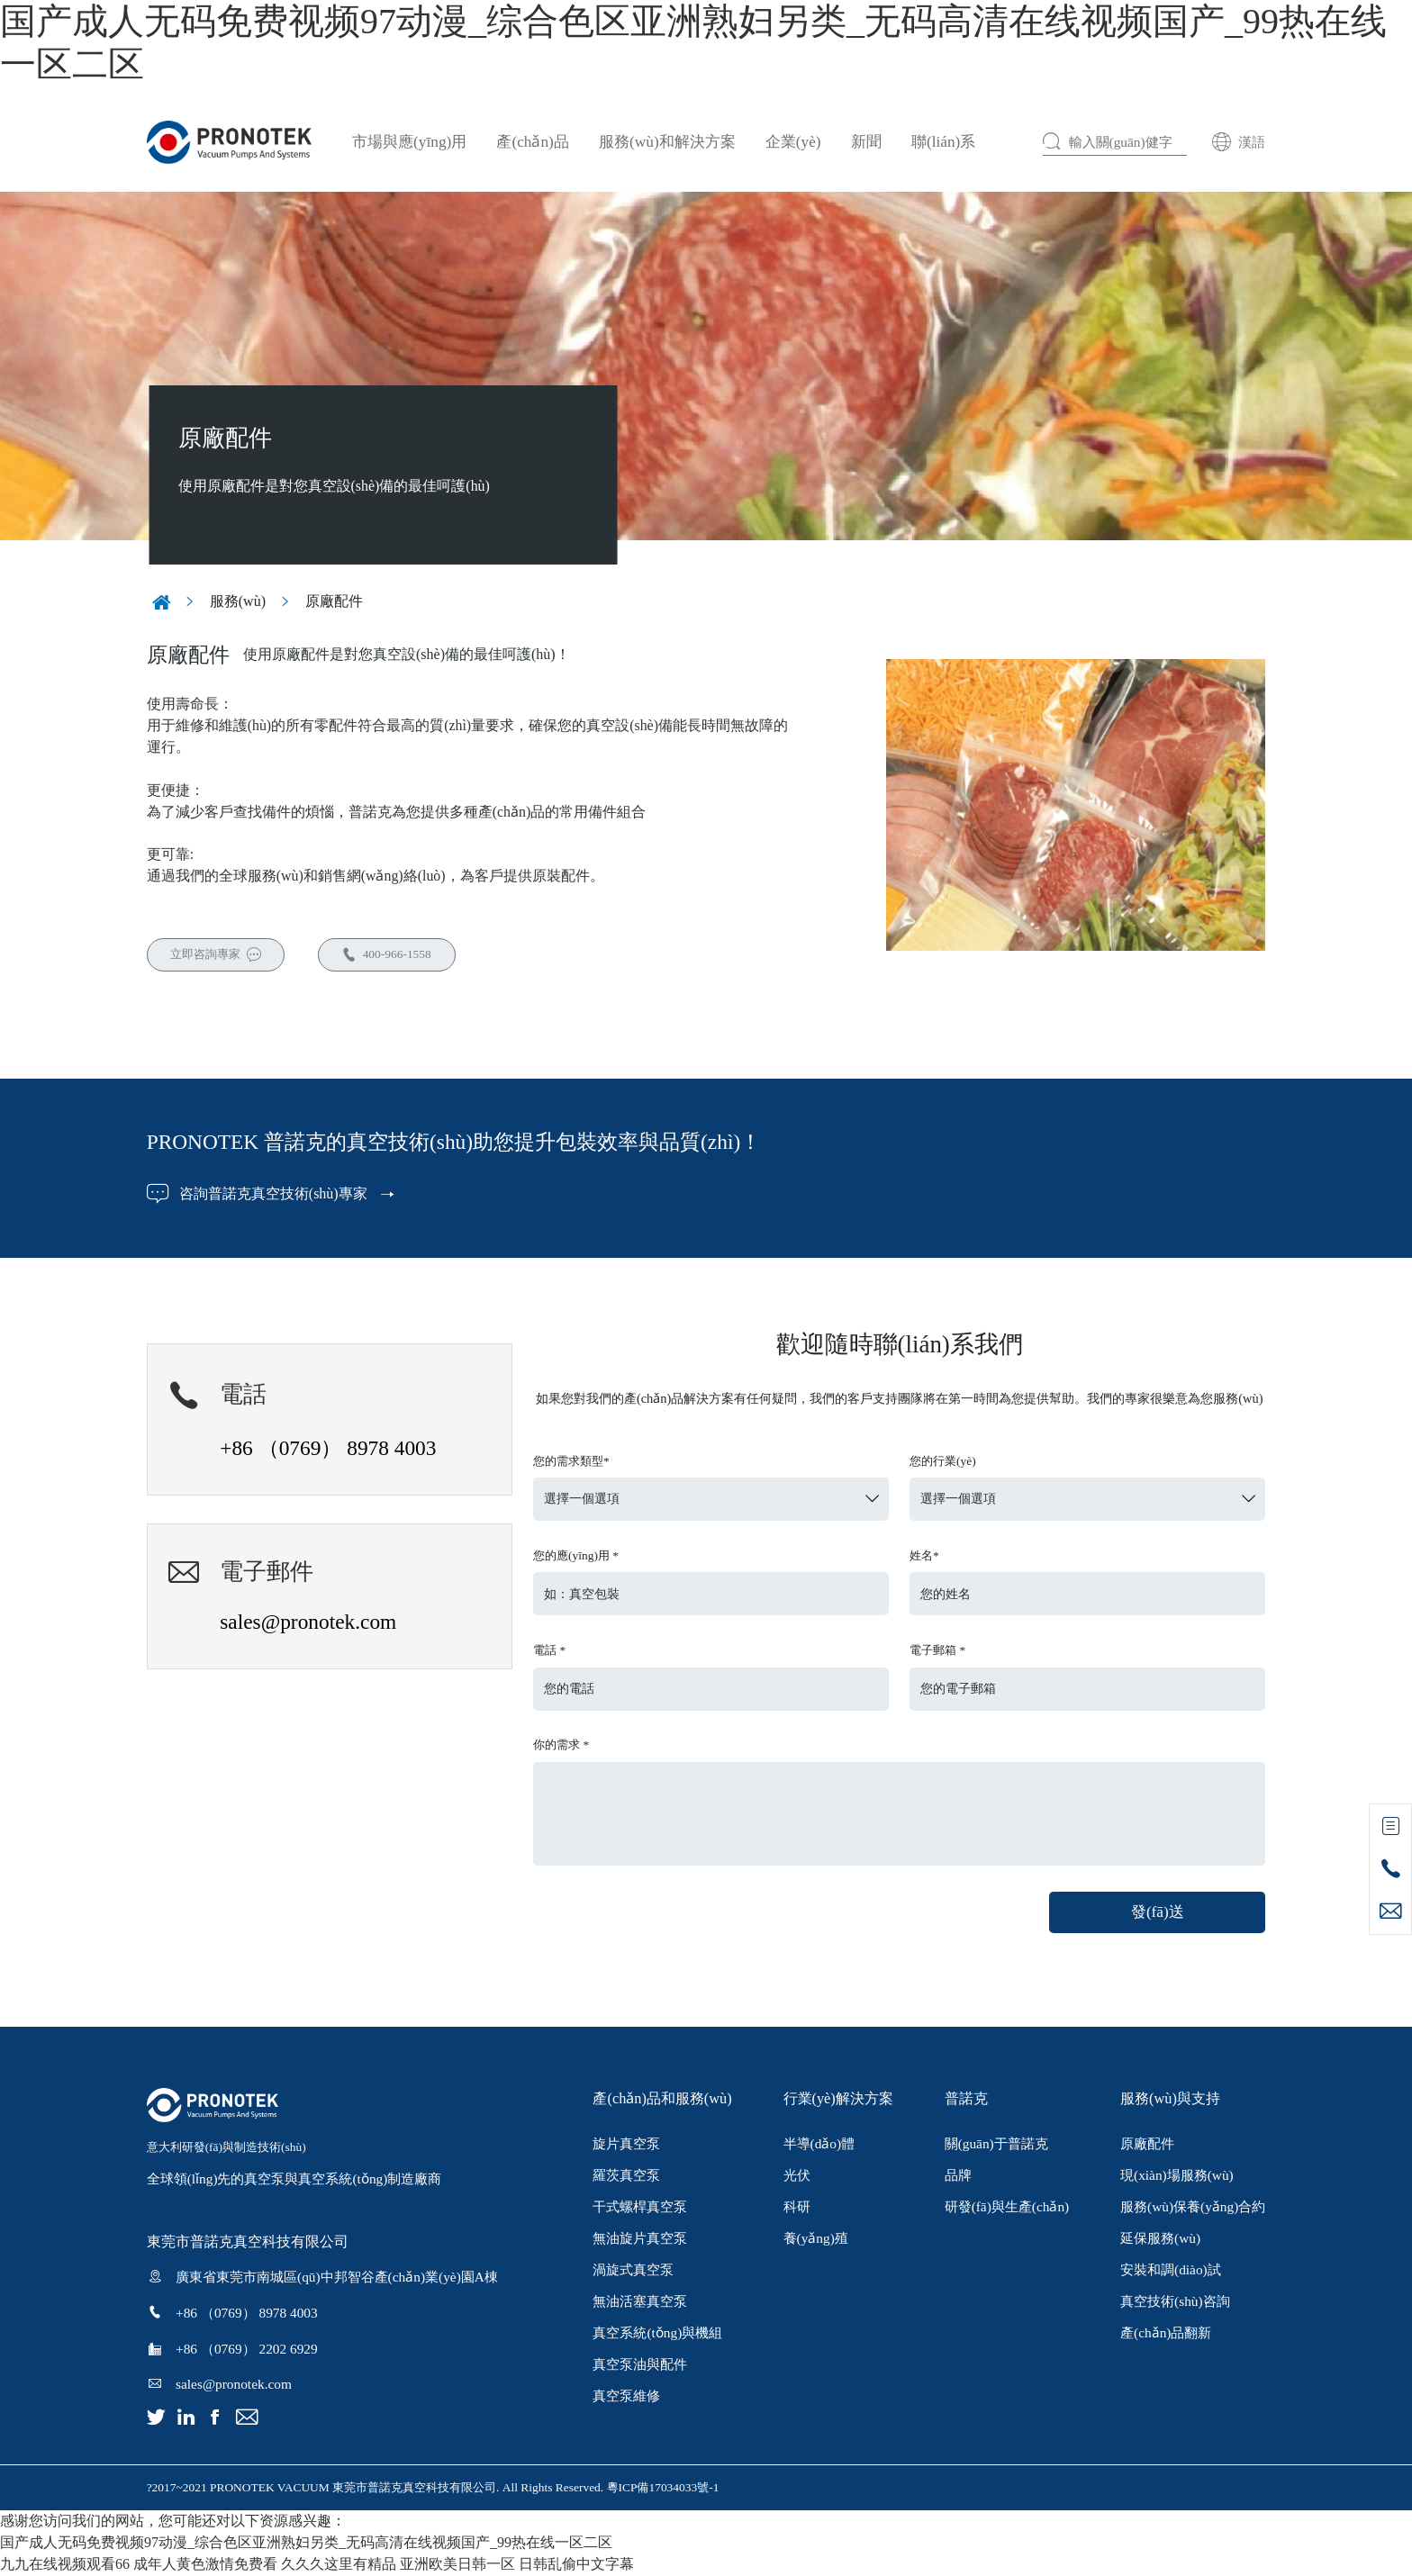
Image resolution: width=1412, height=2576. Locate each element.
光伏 (796, 2175)
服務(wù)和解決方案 (667, 141)
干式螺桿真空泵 (640, 2207)
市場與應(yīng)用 (409, 141)
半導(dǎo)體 (819, 2144)
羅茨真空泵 (626, 2175)
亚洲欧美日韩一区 (457, 2564)
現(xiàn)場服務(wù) (1177, 2175)
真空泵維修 (626, 2397)
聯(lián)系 (943, 141)
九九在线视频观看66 (65, 2564)
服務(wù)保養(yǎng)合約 (1192, 2207)
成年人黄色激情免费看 (205, 2564)
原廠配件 (334, 600)
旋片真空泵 (626, 2144)
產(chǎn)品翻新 (1165, 2334)
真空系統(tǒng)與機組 (657, 2334)
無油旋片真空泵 (640, 2238)
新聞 (866, 141)
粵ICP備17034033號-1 (663, 2488)
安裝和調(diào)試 (1170, 2270)
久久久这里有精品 (338, 2564)
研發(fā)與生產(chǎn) (1007, 2207)
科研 (796, 2207)
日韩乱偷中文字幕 (576, 2564)
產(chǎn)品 (532, 141)
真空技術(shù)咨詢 (1175, 2302)
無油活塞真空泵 (640, 2302)
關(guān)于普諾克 (996, 2144)
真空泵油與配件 (640, 2365)
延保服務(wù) (1160, 2238)
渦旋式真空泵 (633, 2270)
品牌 (958, 2175)
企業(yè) (793, 141)
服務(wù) (238, 600)
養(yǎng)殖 (815, 2238)
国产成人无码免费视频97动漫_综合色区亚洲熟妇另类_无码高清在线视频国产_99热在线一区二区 (306, 2543)
